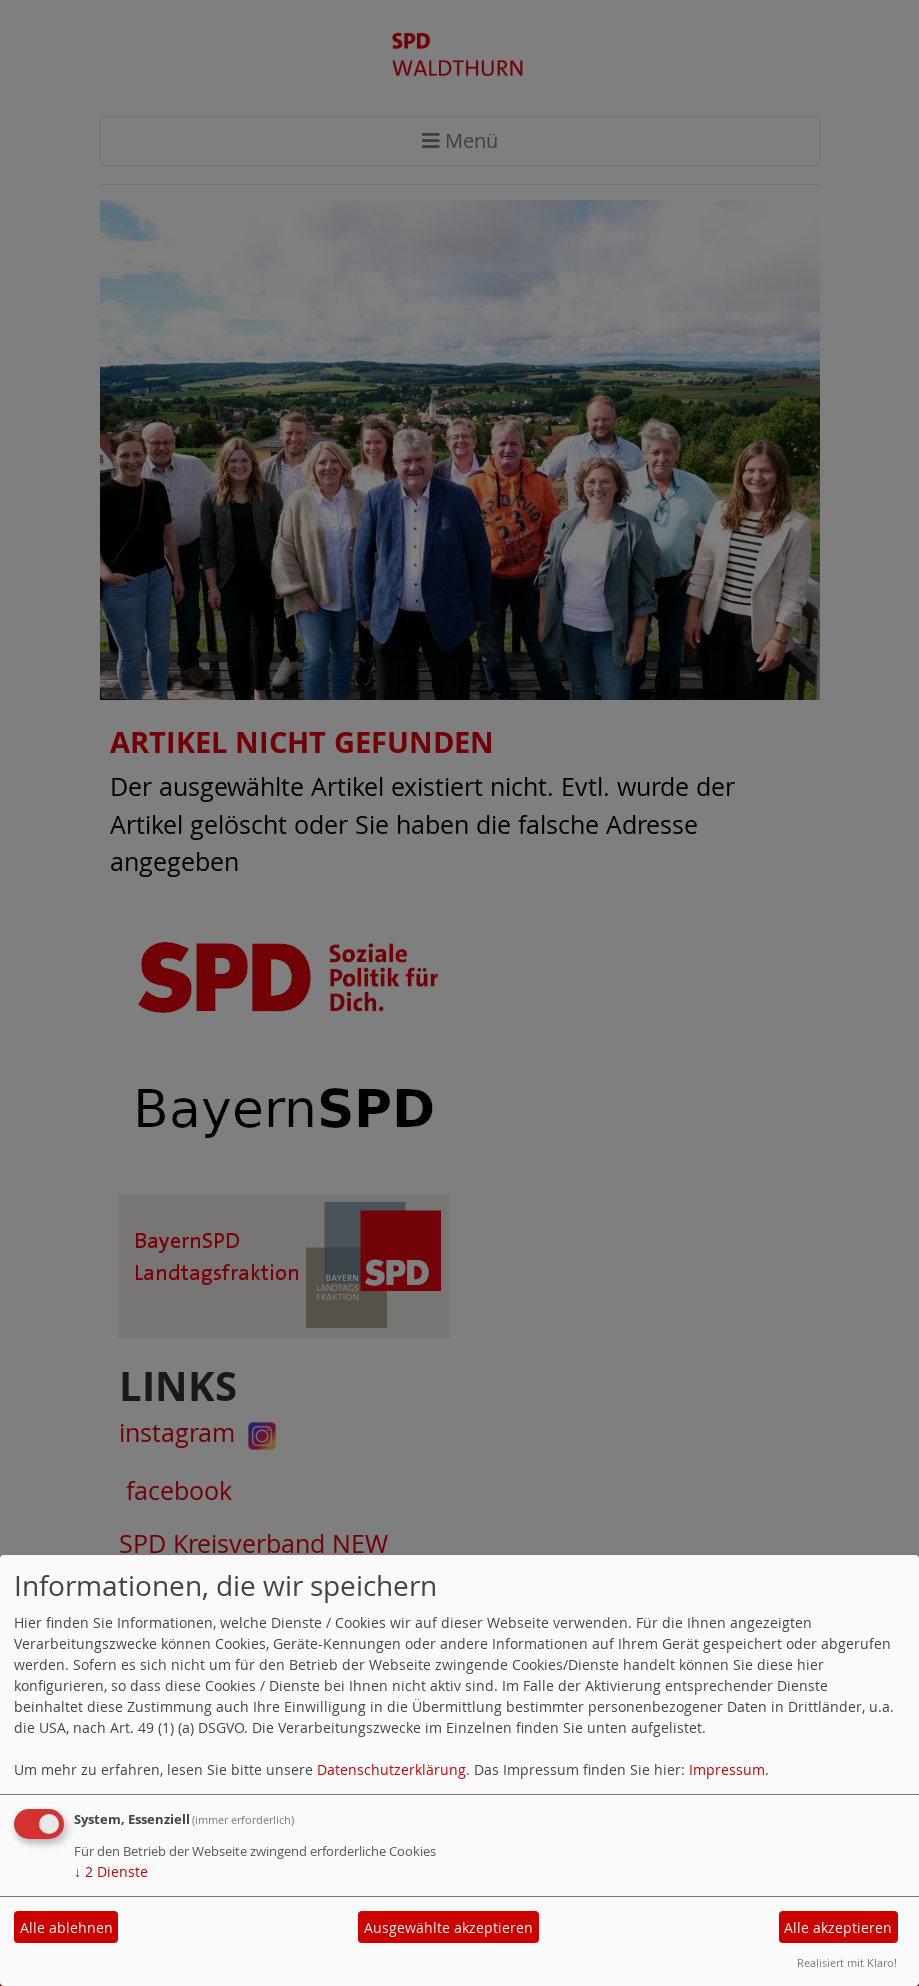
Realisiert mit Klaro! (847, 1962)
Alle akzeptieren (838, 1927)
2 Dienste (111, 1871)
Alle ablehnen (66, 1927)
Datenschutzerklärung (391, 1769)
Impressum (727, 1769)
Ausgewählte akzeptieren (448, 1927)
